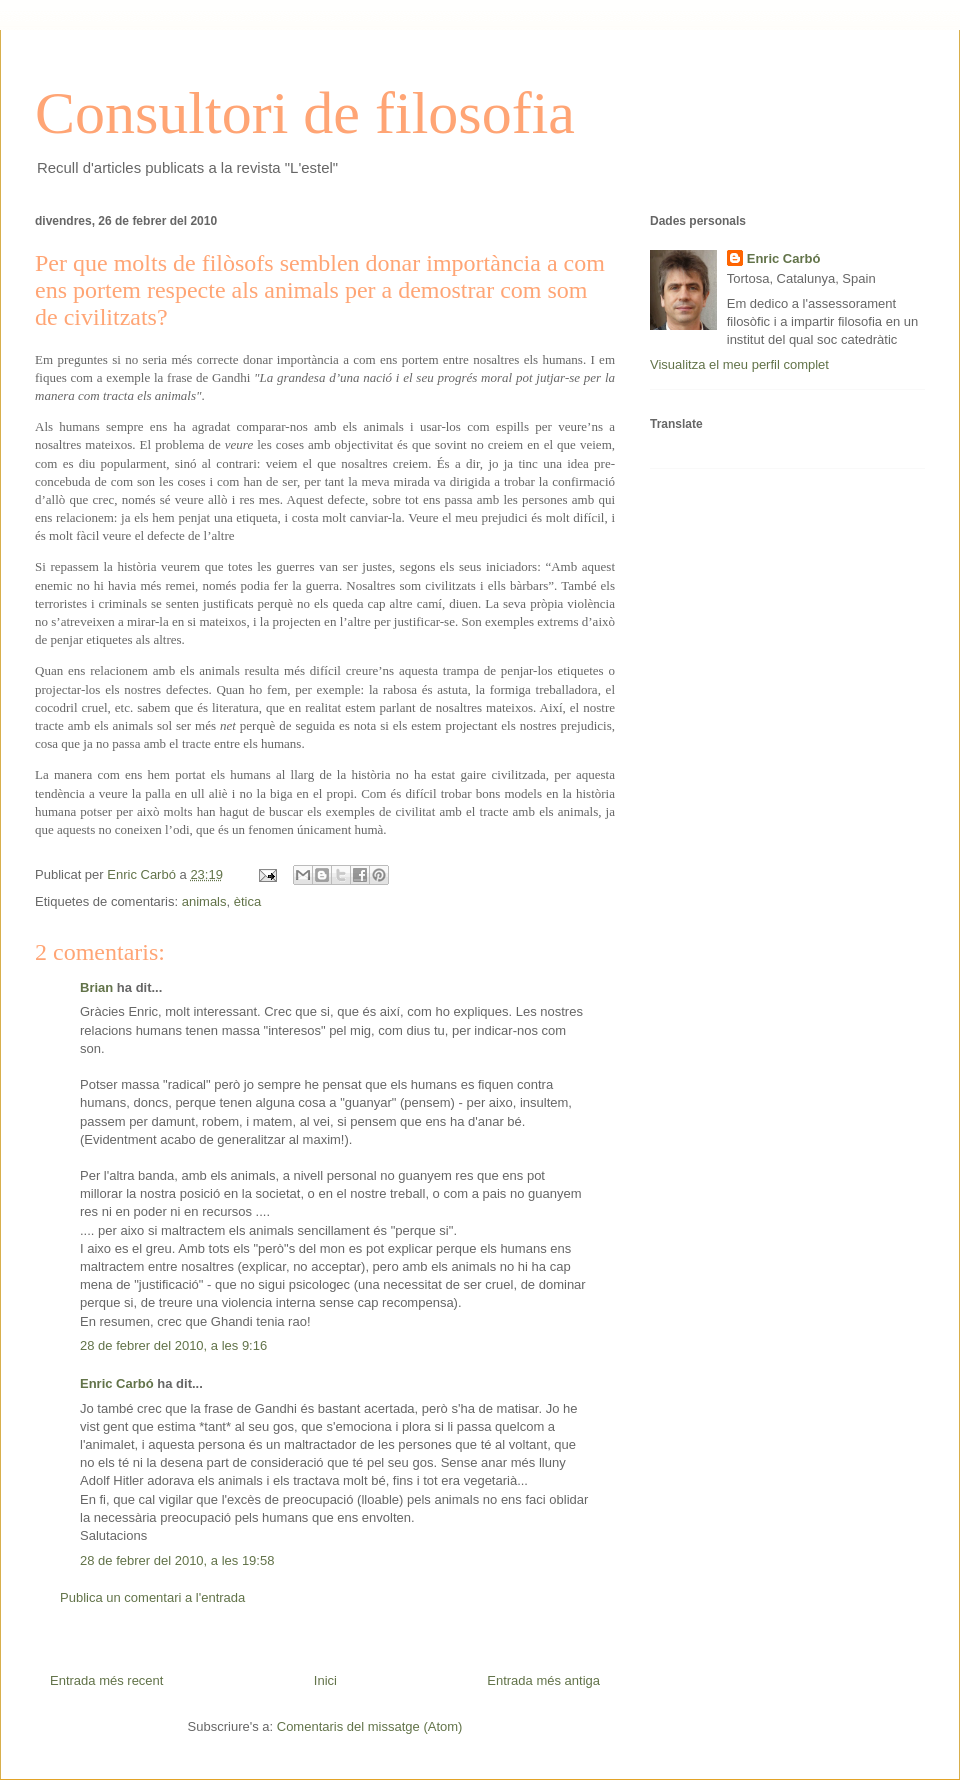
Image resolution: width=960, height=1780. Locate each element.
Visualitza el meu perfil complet (739, 364)
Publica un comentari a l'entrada (152, 1597)
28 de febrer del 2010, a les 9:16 (173, 1345)
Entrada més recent (106, 1680)
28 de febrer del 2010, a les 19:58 (177, 1560)
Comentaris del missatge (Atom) (370, 1726)
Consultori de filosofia (305, 113)
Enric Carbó (117, 1383)
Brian (96, 987)
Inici (325, 1680)
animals (204, 901)
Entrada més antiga (543, 1680)
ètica (247, 901)
